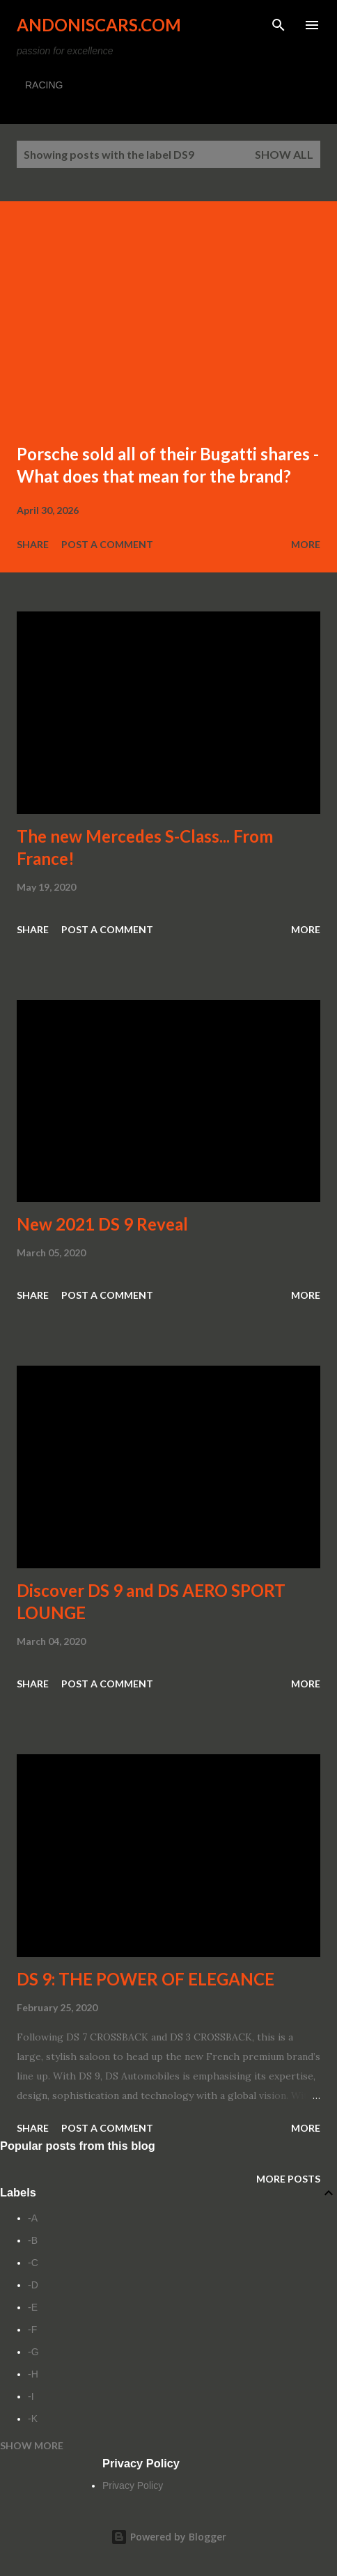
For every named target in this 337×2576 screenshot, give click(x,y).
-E (33, 2307)
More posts (288, 2179)
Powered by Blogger (168, 2536)
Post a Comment (107, 544)
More (305, 544)
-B (33, 2240)
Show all (284, 154)
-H (33, 2374)
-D (33, 2284)
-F (32, 2329)
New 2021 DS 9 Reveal (102, 1224)
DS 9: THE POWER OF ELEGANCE (145, 1979)
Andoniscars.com (99, 25)
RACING (44, 85)
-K (33, 2418)
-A (33, 2218)
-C (33, 2262)
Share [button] (33, 544)
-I (31, 2396)
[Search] (278, 25)
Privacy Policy (132, 2485)
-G (33, 2351)
